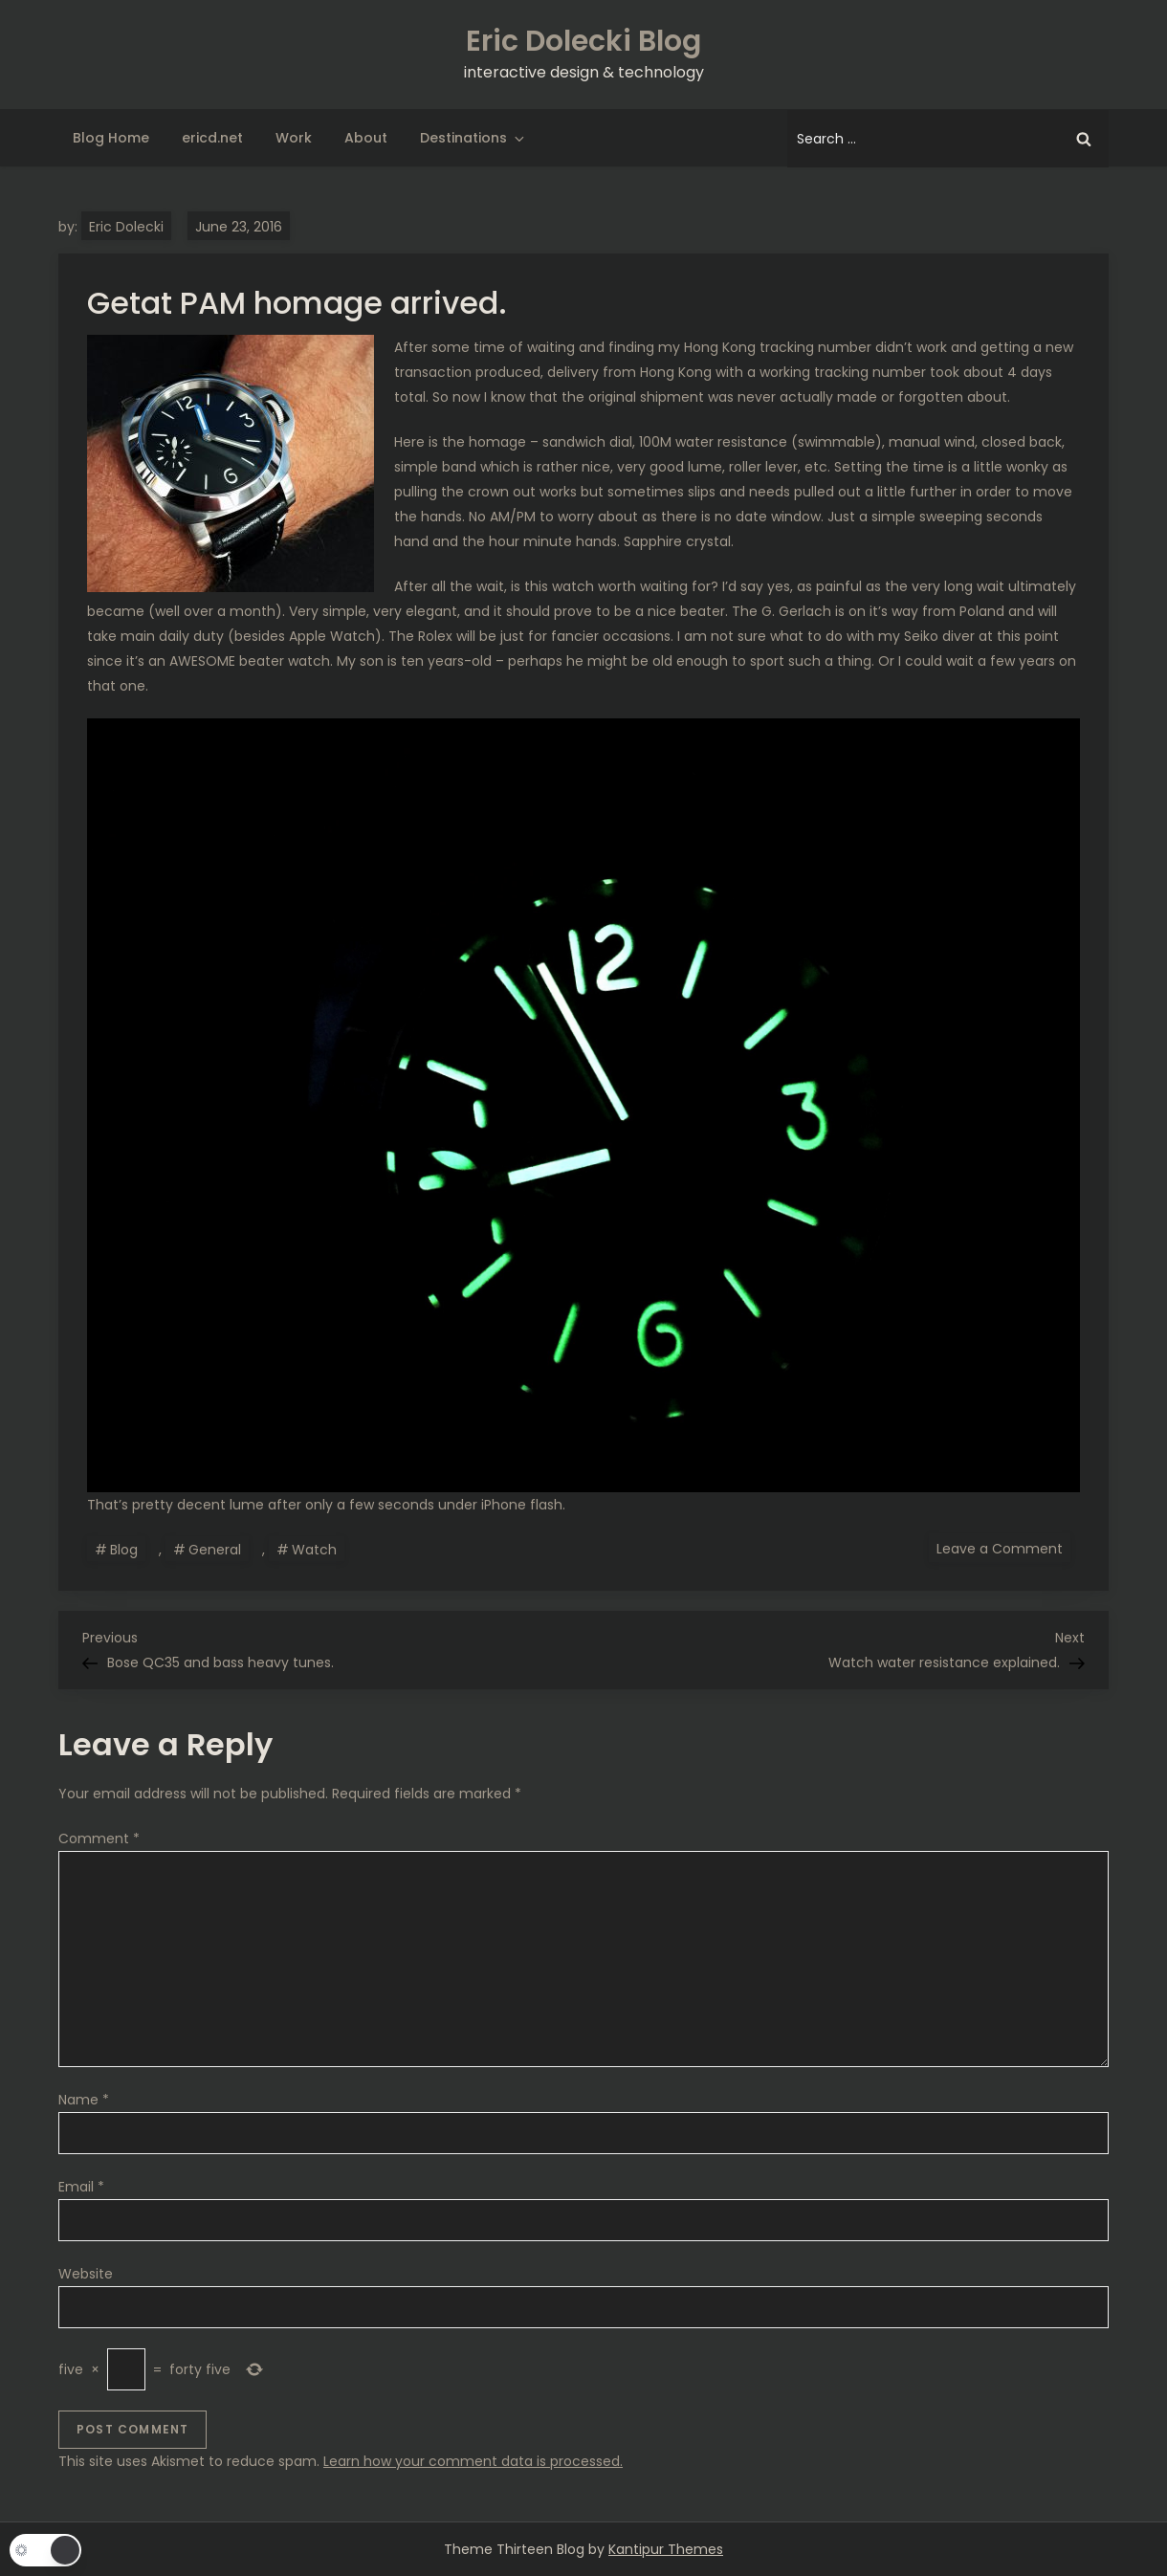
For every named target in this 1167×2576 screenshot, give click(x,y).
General (214, 1549)
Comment (99, 1838)
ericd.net (212, 137)
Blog (124, 1549)
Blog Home (111, 137)
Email (81, 2186)
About (365, 137)
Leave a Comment (1003, 1547)
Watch (314, 1549)
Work (293, 137)
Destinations (473, 137)
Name (83, 2099)
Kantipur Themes (665, 2549)
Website (85, 2273)
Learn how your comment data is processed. (473, 2461)
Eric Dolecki (126, 226)
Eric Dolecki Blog (583, 41)
